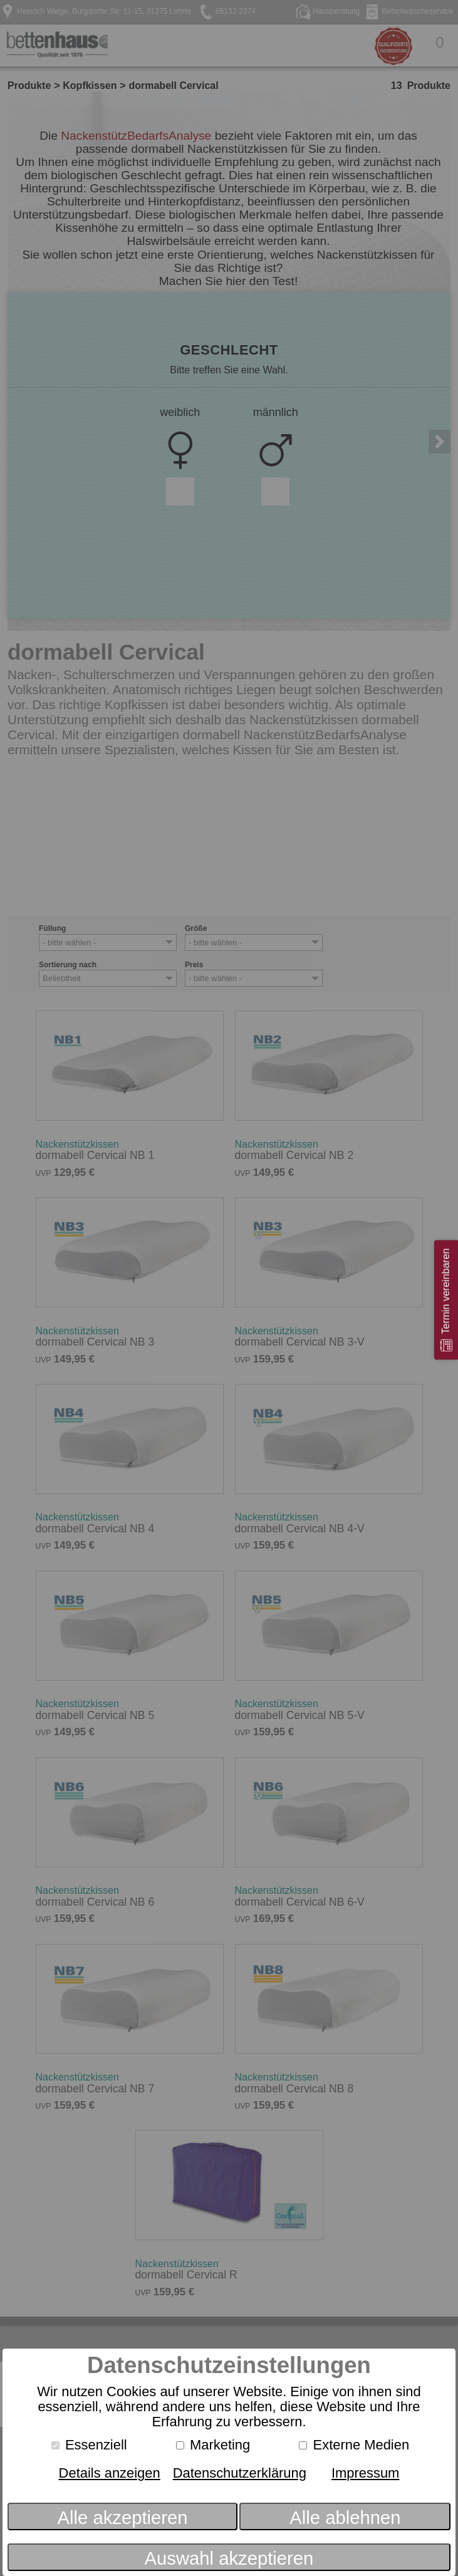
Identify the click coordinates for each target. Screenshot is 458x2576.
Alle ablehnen (344, 2518)
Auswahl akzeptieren (229, 2558)
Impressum (365, 2473)
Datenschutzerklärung (239, 2473)
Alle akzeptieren (123, 2518)
